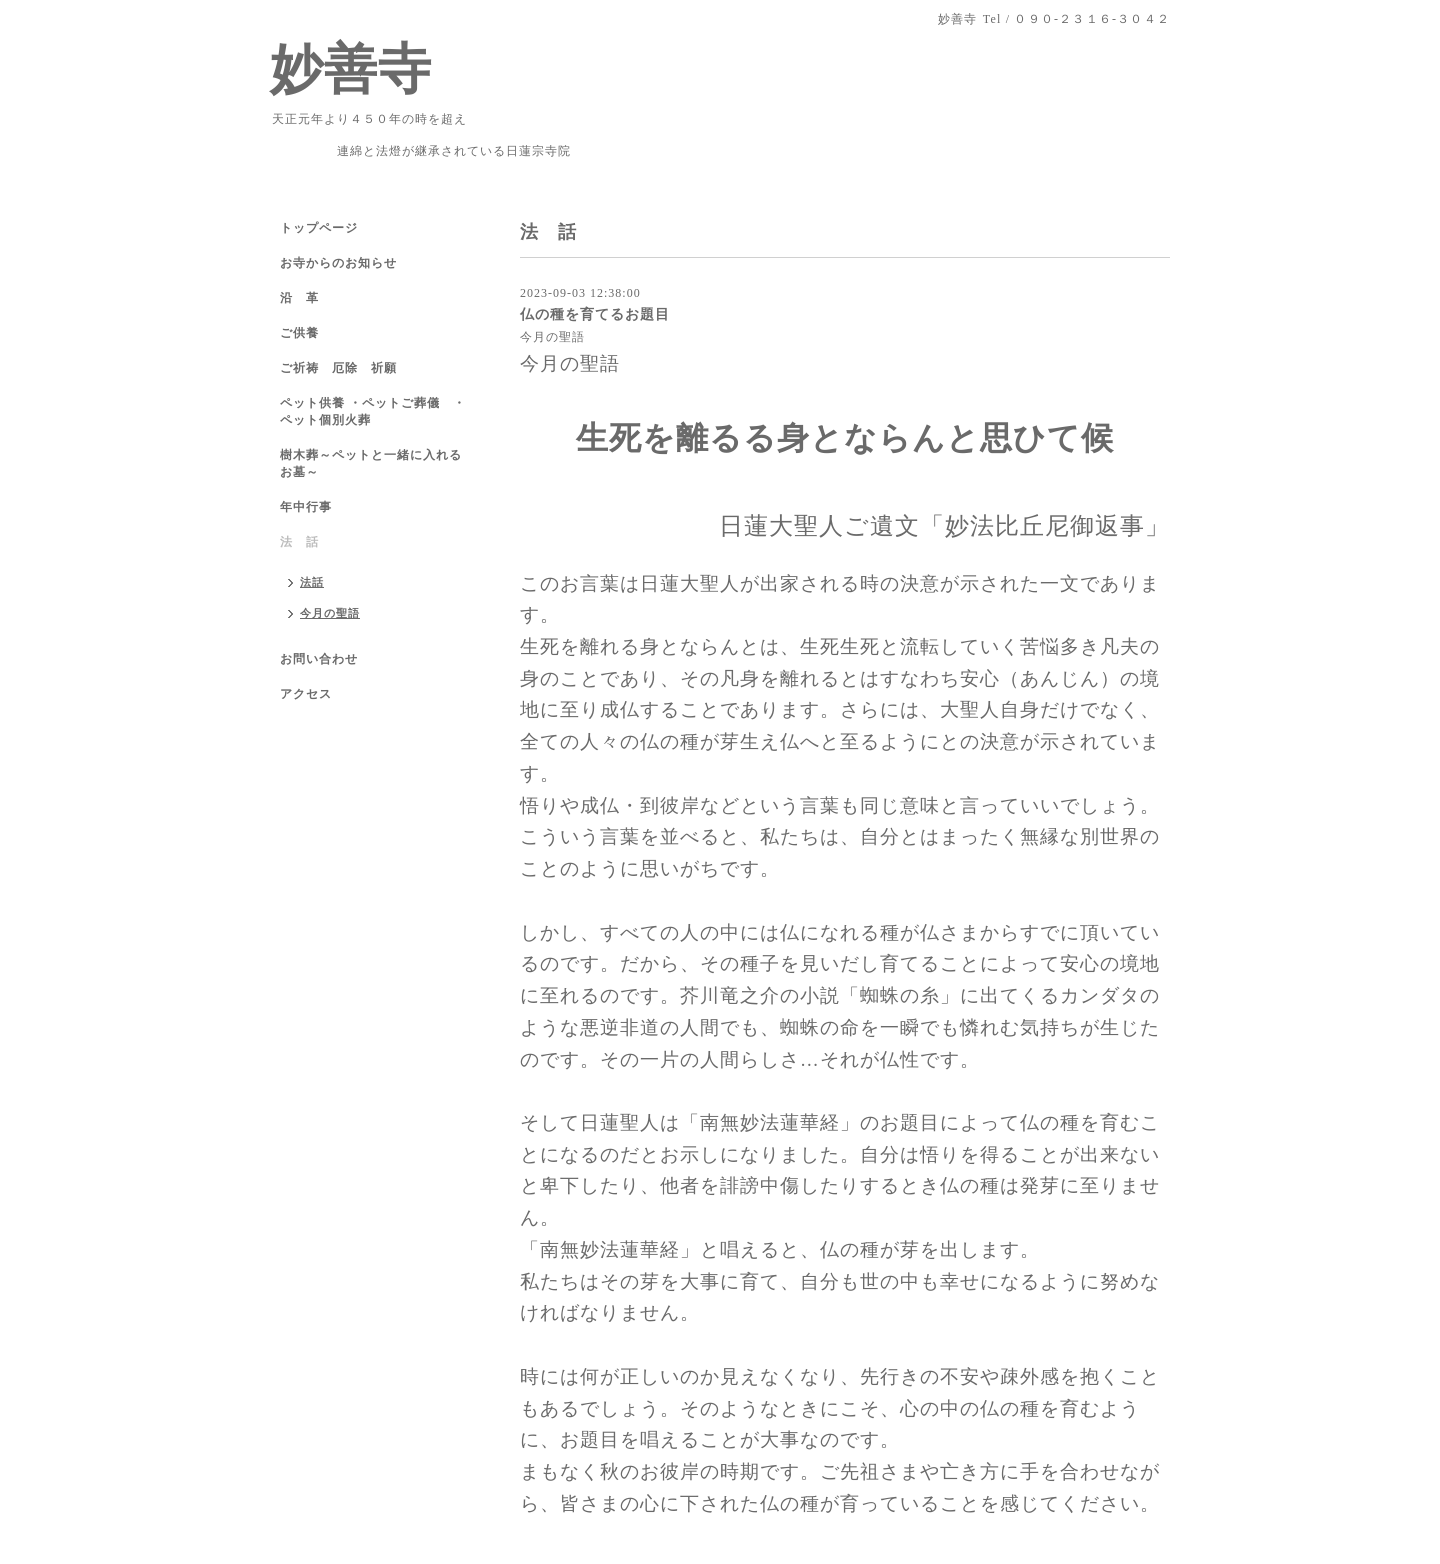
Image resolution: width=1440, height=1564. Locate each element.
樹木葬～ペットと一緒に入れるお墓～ (371, 463)
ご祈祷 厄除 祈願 (338, 368)
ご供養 (299, 333)
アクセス (306, 694)
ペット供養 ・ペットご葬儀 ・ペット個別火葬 (373, 411)
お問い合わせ (319, 659)
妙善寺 (351, 69)
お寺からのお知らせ (338, 263)
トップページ (319, 228)
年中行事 (306, 507)
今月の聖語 (552, 337)
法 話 (299, 542)
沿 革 (299, 298)
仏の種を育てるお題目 (595, 314)
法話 (312, 582)
